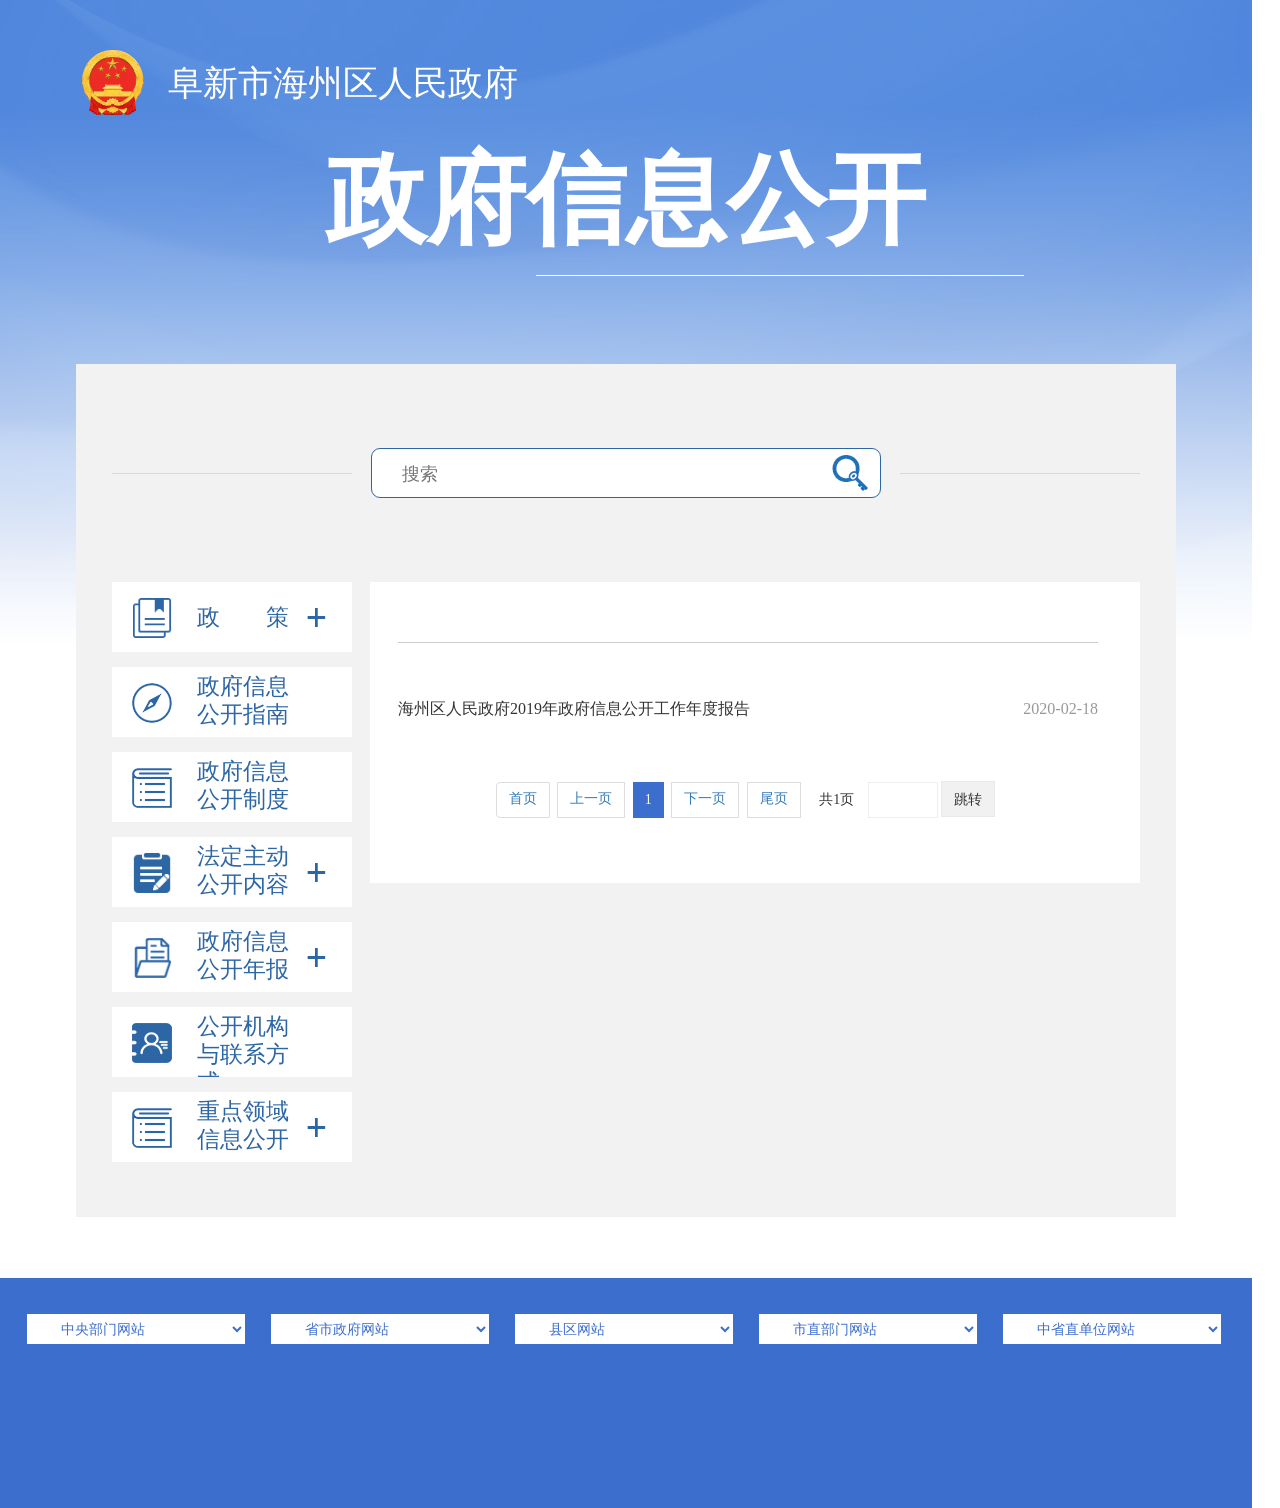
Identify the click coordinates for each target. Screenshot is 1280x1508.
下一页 (705, 798)
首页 (523, 798)
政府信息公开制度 (243, 785)
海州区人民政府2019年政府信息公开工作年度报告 (748, 708)
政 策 (243, 617)
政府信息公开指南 (243, 700)
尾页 (774, 798)
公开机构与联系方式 (243, 1054)
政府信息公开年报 (243, 955)
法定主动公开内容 (243, 870)
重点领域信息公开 (243, 1125)
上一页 (591, 798)
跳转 (968, 799)
